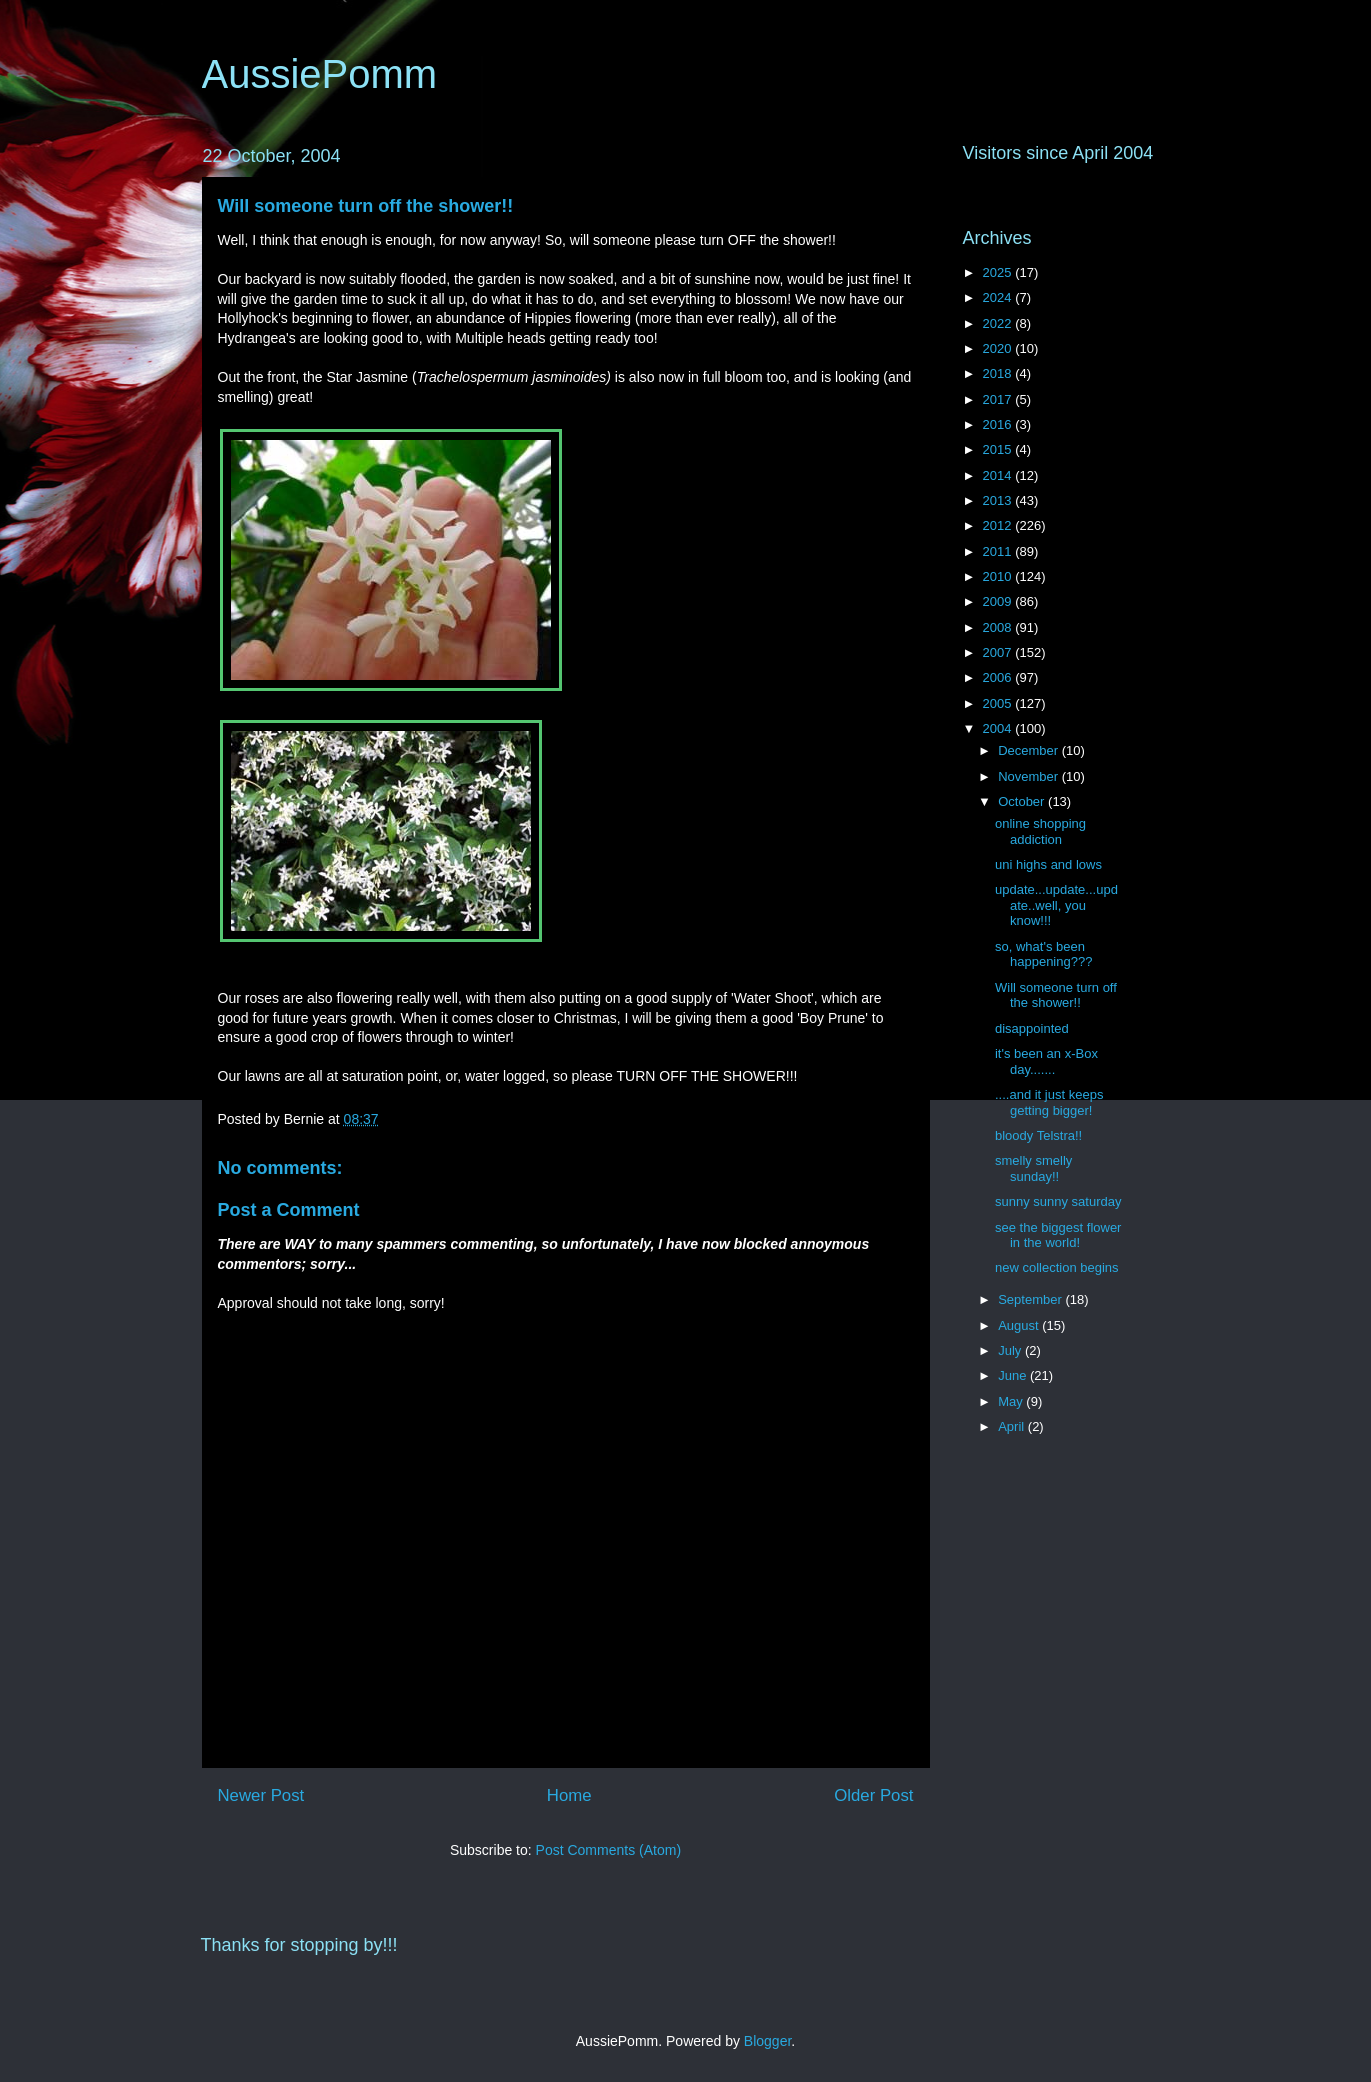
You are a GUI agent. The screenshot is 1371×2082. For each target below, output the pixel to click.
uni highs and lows (1048, 864)
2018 (999, 373)
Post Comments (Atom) (608, 1850)
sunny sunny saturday (1058, 1201)
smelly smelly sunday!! (1033, 1168)
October (1023, 801)
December (1030, 750)
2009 (999, 601)
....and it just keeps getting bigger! (1049, 1102)
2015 (999, 449)
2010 (999, 576)
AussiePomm (320, 74)
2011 (999, 551)
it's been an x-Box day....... (1046, 1061)
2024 (999, 297)
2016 (999, 424)
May (1012, 1401)
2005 (999, 703)
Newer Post (261, 1795)
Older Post (873, 1795)
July (1011, 1350)
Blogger (767, 2041)
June (1014, 1375)
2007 (999, 652)
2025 (999, 272)
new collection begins (1057, 1267)
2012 (999, 525)
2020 (999, 348)
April (1013, 1426)
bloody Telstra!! (1038, 1135)
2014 (999, 475)
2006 (999, 677)
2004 (999, 728)
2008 (999, 627)
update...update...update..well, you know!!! (1056, 905)
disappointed (1032, 1028)
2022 (999, 323)
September (1031, 1299)
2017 (999, 399)
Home (569, 1795)
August (1020, 1325)
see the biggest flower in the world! (1058, 1235)
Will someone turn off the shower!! (366, 206)
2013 (999, 500)
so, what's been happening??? (1043, 954)
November (1030, 776)
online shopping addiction (1040, 831)
